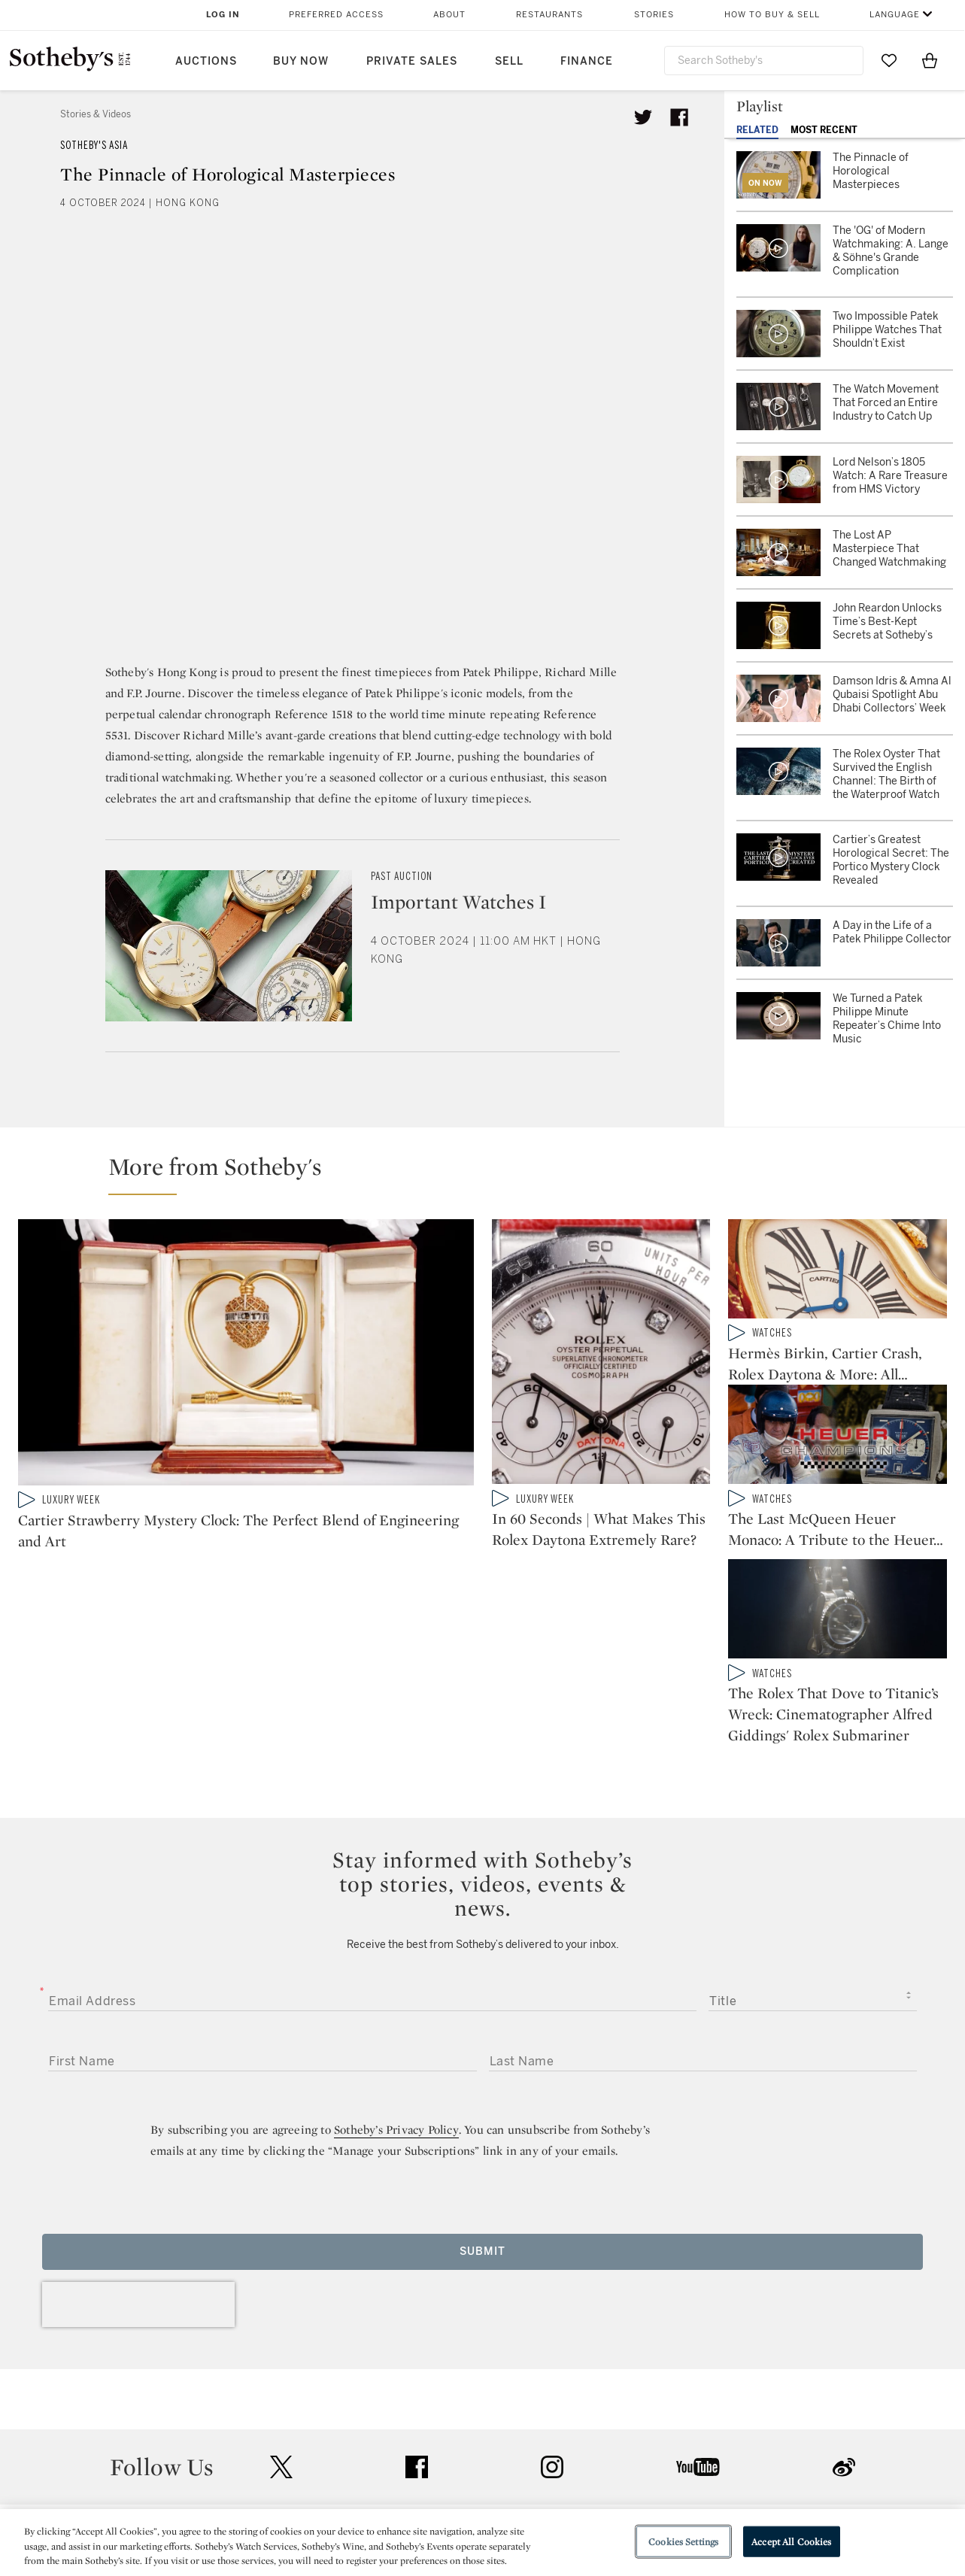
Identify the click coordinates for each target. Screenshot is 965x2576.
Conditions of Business (646, 2490)
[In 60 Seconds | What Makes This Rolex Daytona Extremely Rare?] (601, 1354)
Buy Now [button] (301, 61)
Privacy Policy (449, 2463)
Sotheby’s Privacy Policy (396, 2006)
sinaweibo (844, 2344)
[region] (482, 2542)
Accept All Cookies (791, 2541)
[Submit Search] (846, 60)
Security (604, 2436)
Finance (586, 61)
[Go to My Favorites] (889, 60)
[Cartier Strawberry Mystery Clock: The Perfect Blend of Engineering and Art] (246, 1355)
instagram (552, 2343)
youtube (698, 2344)
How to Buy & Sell (772, 15)
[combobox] (764, 60)
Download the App (293, 2490)
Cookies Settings (683, 2541)
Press (427, 2436)
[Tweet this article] (643, 117)
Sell (509, 61)
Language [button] (894, 15)
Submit (482, 2128)
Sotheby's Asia (94, 145)
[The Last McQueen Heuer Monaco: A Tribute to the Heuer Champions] (837, 1446)
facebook (416, 2343)
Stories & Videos (95, 114)
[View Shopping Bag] (930, 60)
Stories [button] (654, 15)
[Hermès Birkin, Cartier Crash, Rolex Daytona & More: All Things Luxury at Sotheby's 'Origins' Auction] (837, 1271)
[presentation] (138, 2181)
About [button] (449, 15)
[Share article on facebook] (679, 117)
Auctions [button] (206, 61)
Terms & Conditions (635, 2463)
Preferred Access (336, 15)
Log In (223, 15)
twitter (281, 2344)
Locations (270, 2463)
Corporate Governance (475, 2490)
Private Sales (411, 61)
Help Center (275, 2436)
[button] (491, 1173)
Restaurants (549, 15)
